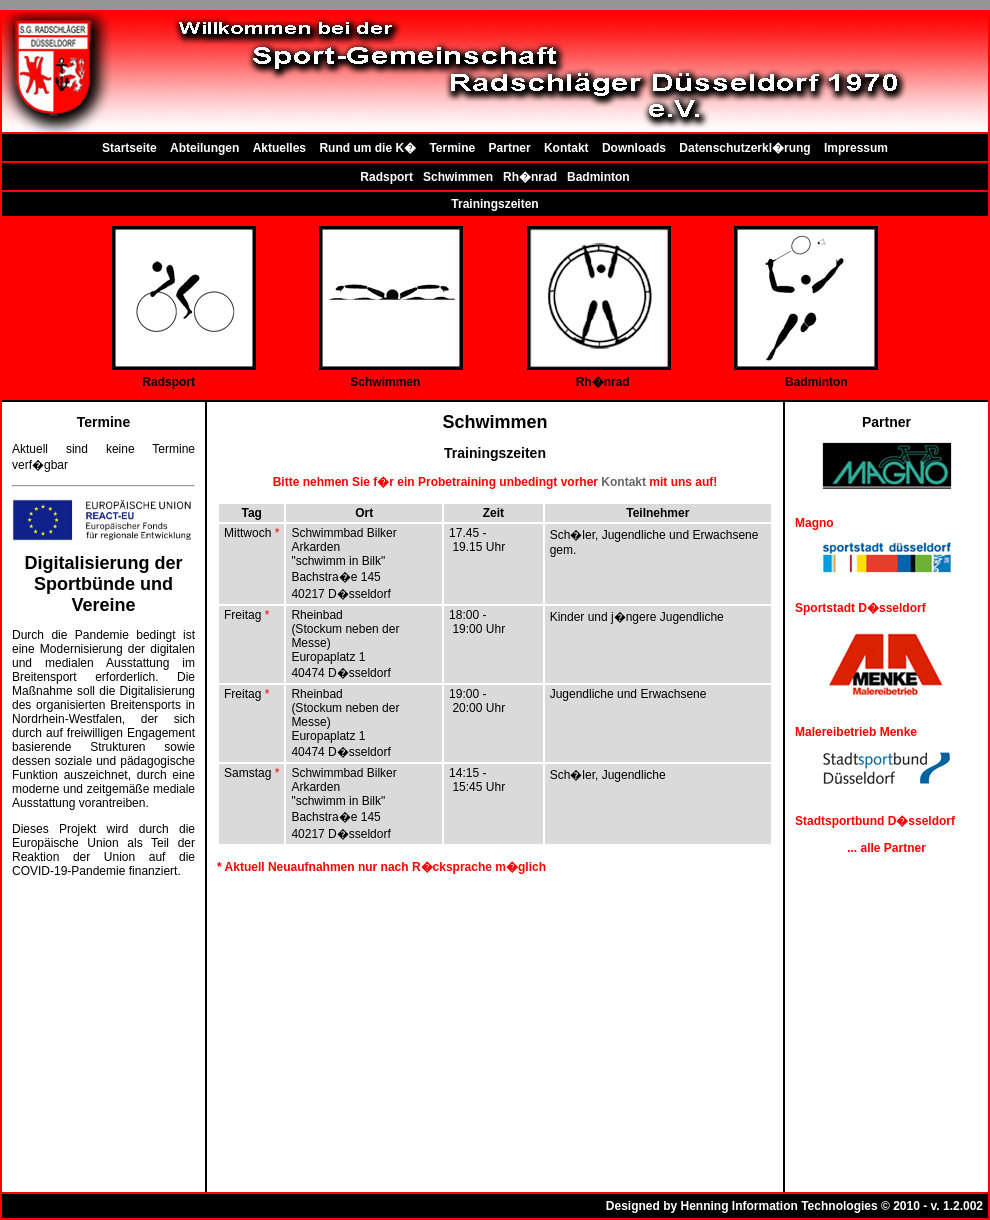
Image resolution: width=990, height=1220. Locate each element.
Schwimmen (458, 177)
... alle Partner (886, 848)
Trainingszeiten (494, 204)
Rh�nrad (530, 177)
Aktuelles (279, 148)
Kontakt (566, 148)
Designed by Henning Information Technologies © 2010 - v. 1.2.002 (794, 1206)
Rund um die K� (367, 148)
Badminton (598, 177)
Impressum (856, 148)
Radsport (386, 177)
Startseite (129, 148)
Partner (510, 148)
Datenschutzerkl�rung (744, 148)
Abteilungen (204, 148)
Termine (452, 148)
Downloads (634, 148)
